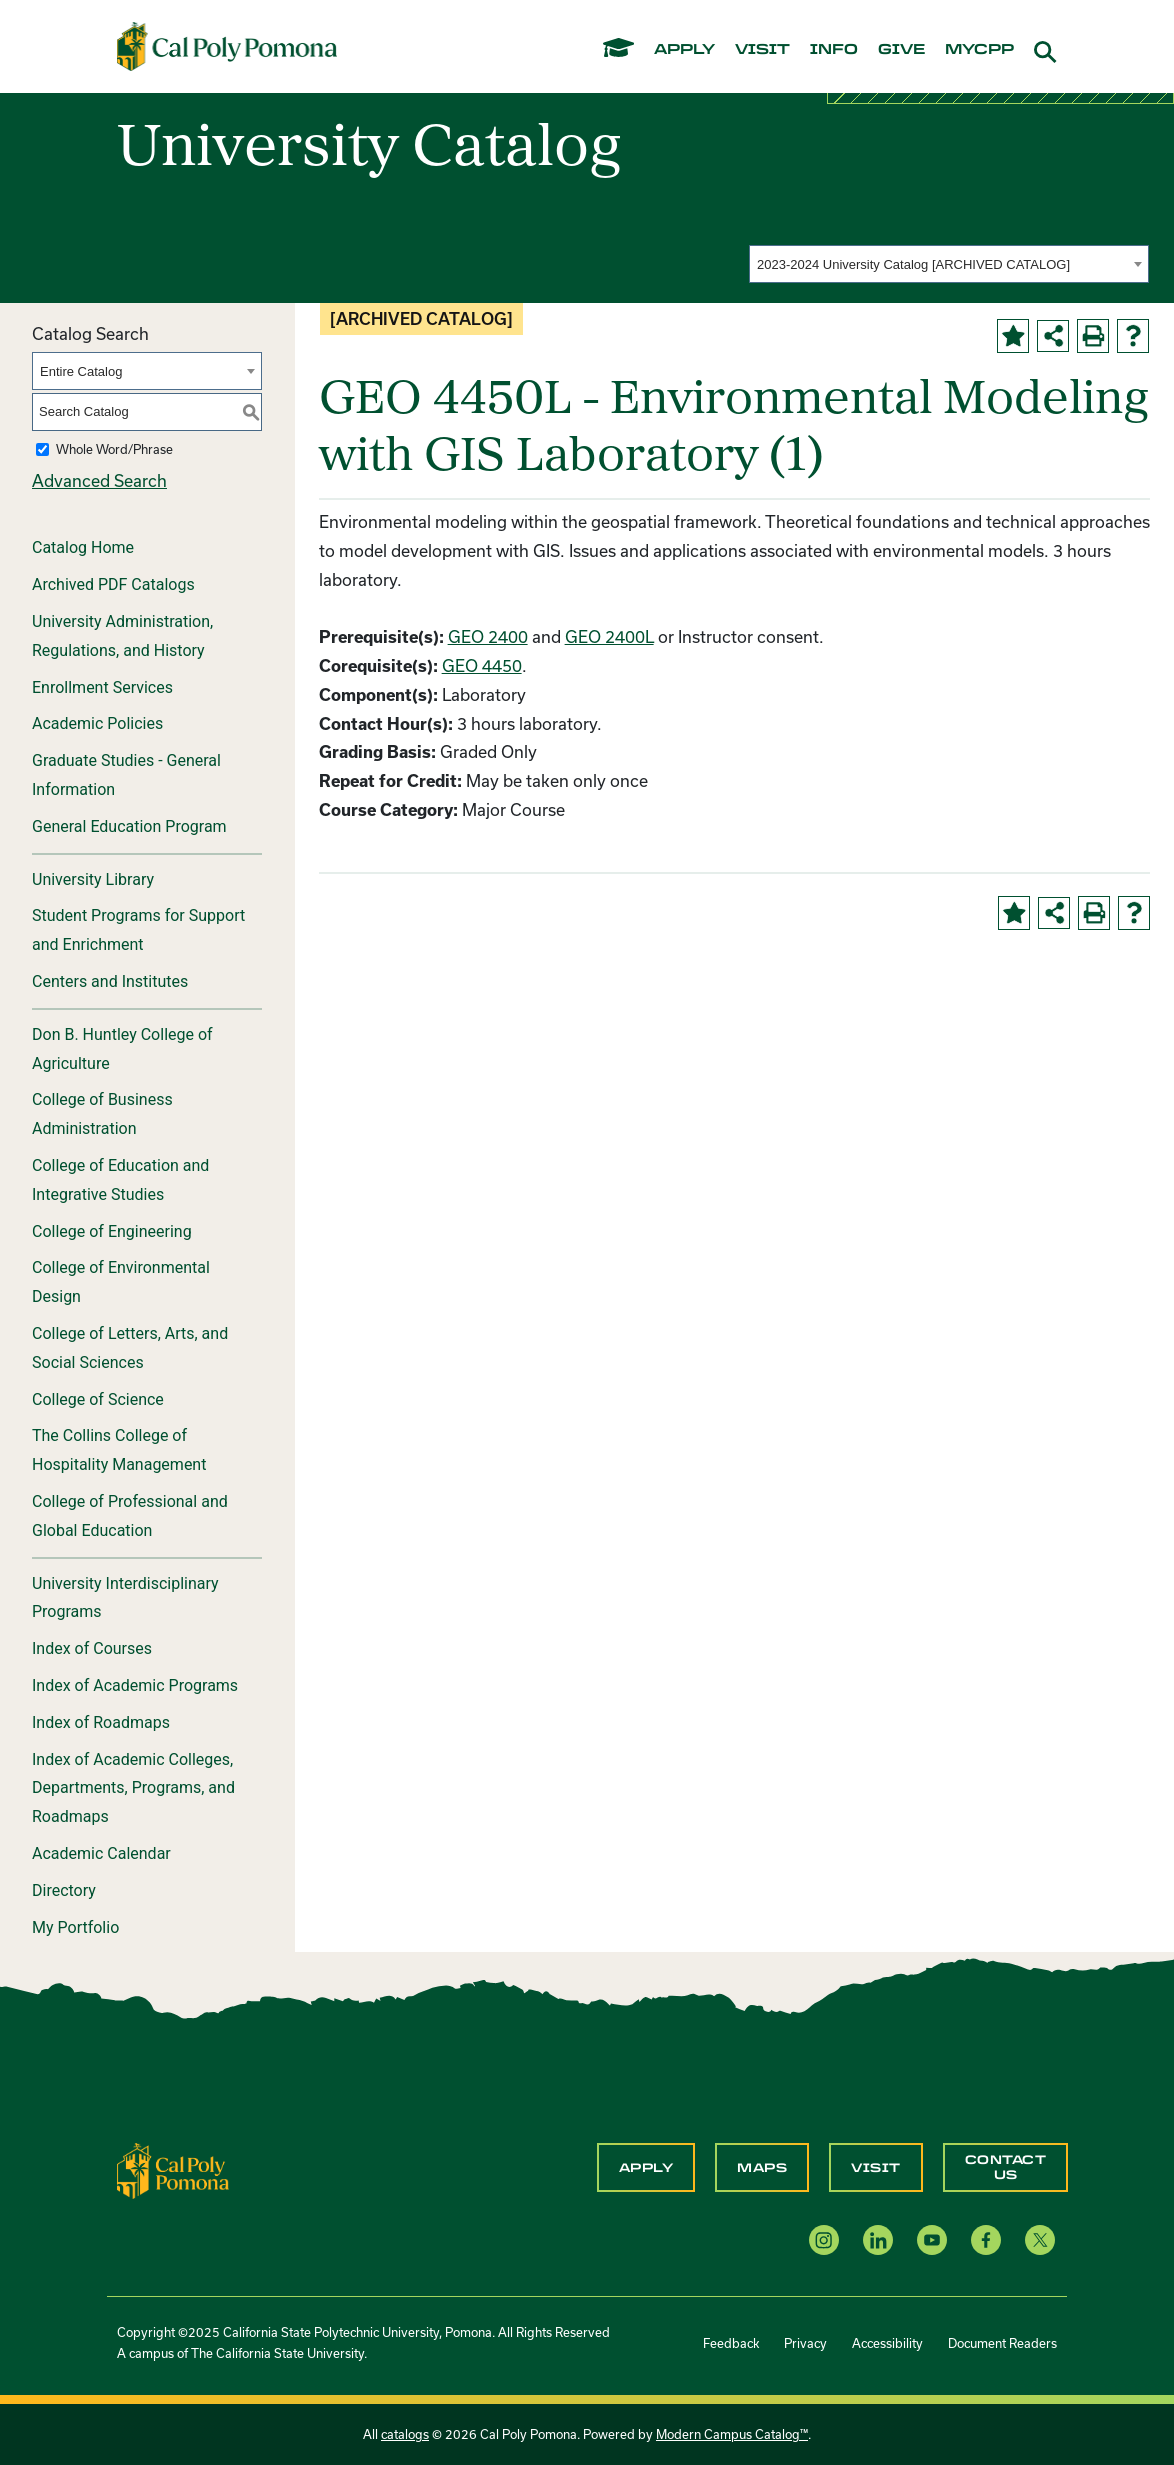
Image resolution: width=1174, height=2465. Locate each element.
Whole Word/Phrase (114, 449)
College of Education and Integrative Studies (120, 1180)
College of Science (98, 1399)
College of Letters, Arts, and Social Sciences (130, 1348)
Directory (64, 1890)
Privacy (805, 2343)
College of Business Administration (102, 1114)
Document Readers (1002, 2343)
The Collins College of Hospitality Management (119, 1450)
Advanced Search (99, 480)
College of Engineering (112, 1231)
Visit (876, 2168)
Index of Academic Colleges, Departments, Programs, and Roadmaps (133, 1788)
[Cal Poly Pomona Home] (227, 46)
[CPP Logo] (173, 2168)
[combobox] (949, 264)
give (901, 50)
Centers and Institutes (110, 981)
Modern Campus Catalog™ (732, 2434)
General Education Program (129, 826)
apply (684, 50)
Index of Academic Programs (135, 1685)
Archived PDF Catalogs (113, 584)
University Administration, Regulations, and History (122, 636)
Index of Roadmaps (101, 1722)
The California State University (277, 2353)
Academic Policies (97, 723)
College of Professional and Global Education (130, 1516)
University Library (93, 879)
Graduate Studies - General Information (126, 775)
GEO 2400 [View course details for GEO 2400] (488, 636)
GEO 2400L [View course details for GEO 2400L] (609, 636)
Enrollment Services (102, 687)
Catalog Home (83, 547)
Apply (646, 2168)
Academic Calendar (101, 1853)
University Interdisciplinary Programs (125, 1598)
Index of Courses (92, 1648)
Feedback (731, 2343)
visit (762, 50)
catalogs (405, 2434)
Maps (762, 2168)
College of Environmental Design (121, 1282)
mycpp (979, 50)
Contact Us (1006, 2167)
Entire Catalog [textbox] (81, 371)
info (834, 50)
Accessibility (887, 2343)
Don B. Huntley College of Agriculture (122, 1049)
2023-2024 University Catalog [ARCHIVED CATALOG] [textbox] (913, 264)
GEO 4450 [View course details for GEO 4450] (482, 665)
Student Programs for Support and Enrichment (138, 930)
